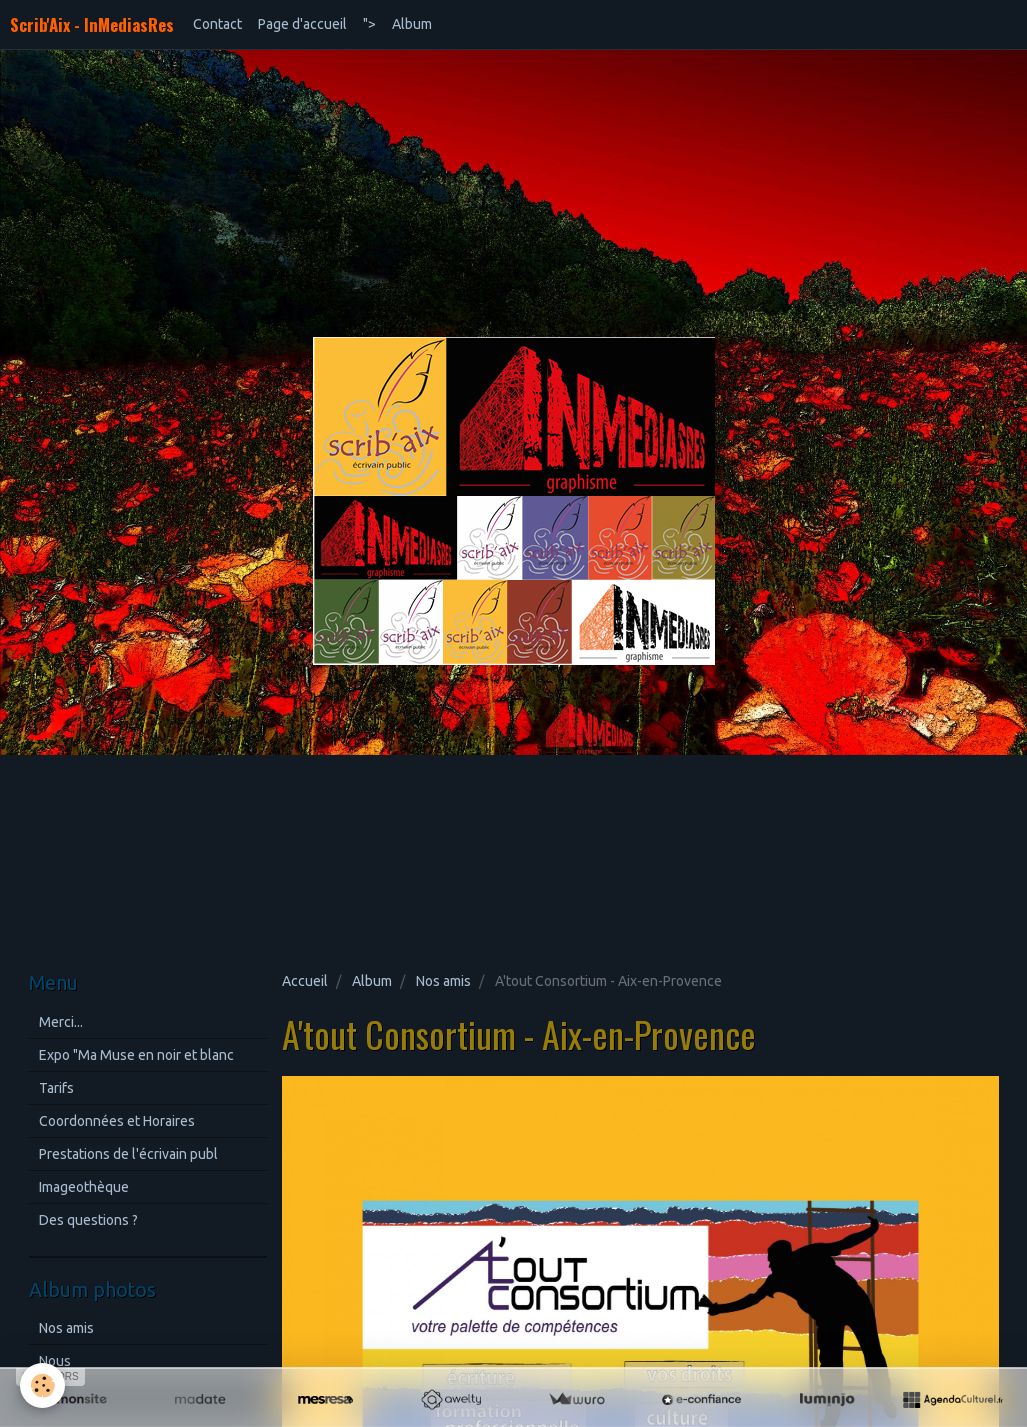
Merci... (61, 1022)
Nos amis (443, 981)
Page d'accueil (302, 24)
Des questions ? (88, 1220)
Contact (217, 24)
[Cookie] (42, 1385)
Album (412, 24)
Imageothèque (84, 1187)
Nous (55, 1361)
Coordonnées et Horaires (117, 1121)
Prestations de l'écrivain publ (128, 1154)
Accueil (305, 981)
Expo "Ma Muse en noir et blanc (136, 1055)
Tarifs (56, 1088)
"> (369, 24)
